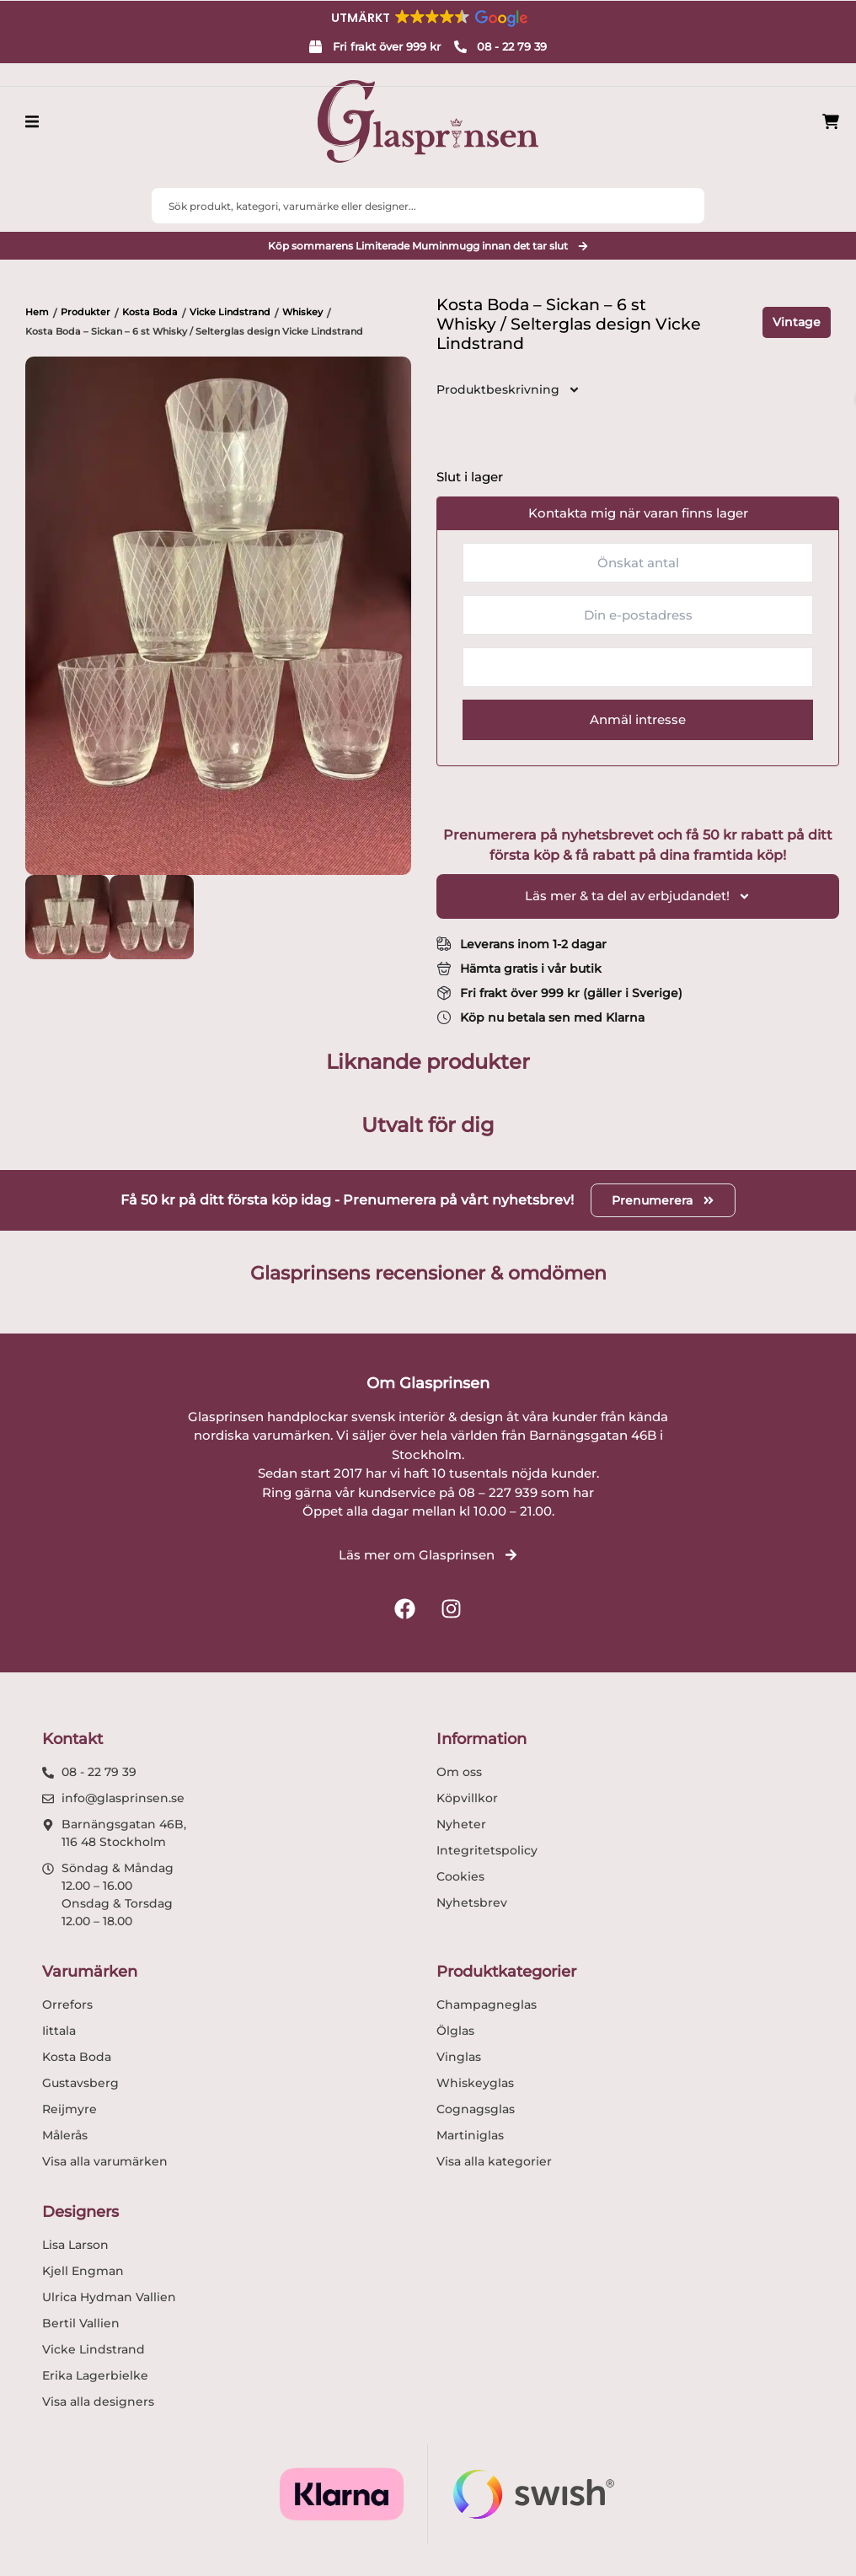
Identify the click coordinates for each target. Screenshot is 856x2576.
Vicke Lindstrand (230, 312)
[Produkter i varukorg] (830, 121)
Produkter (85, 312)
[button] (428, 17)
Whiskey (302, 312)
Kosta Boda (150, 312)
